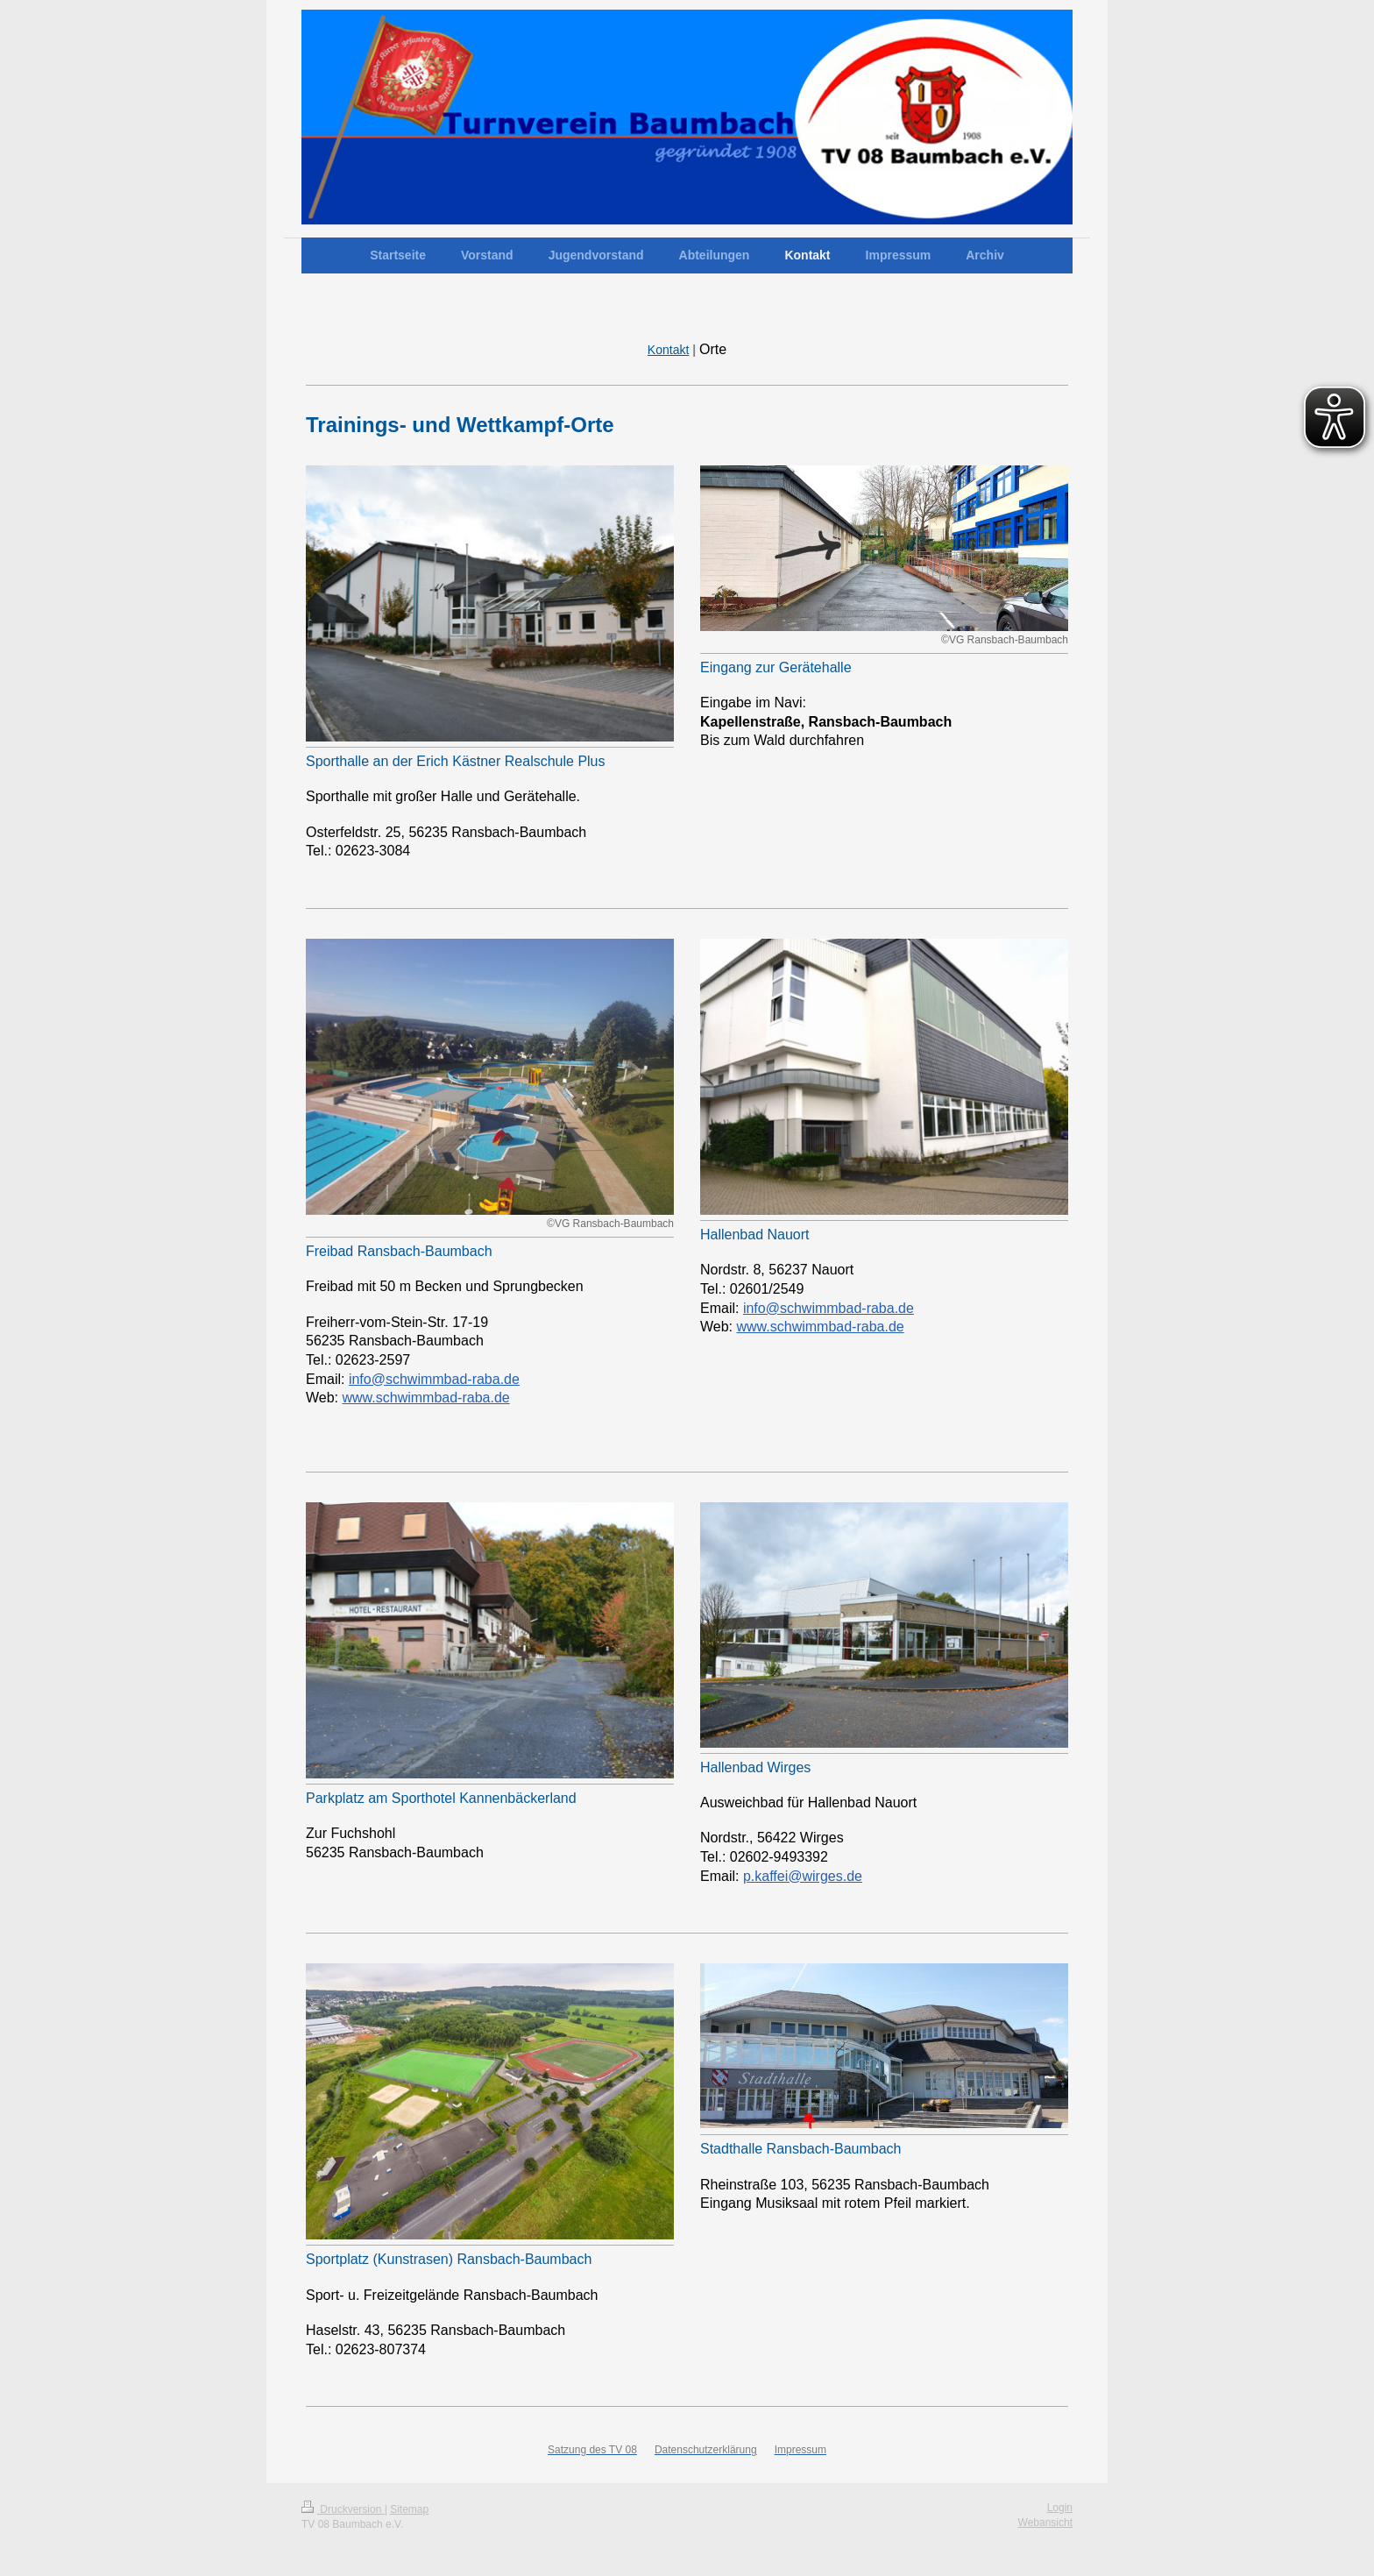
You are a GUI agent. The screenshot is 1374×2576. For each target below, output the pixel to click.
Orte (712, 349)
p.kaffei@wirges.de (802, 1876)
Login (1060, 2507)
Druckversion (343, 2509)
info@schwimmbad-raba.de (434, 1379)
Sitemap (409, 2509)
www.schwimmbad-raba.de (426, 1397)
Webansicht (1045, 2522)
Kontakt (668, 350)
